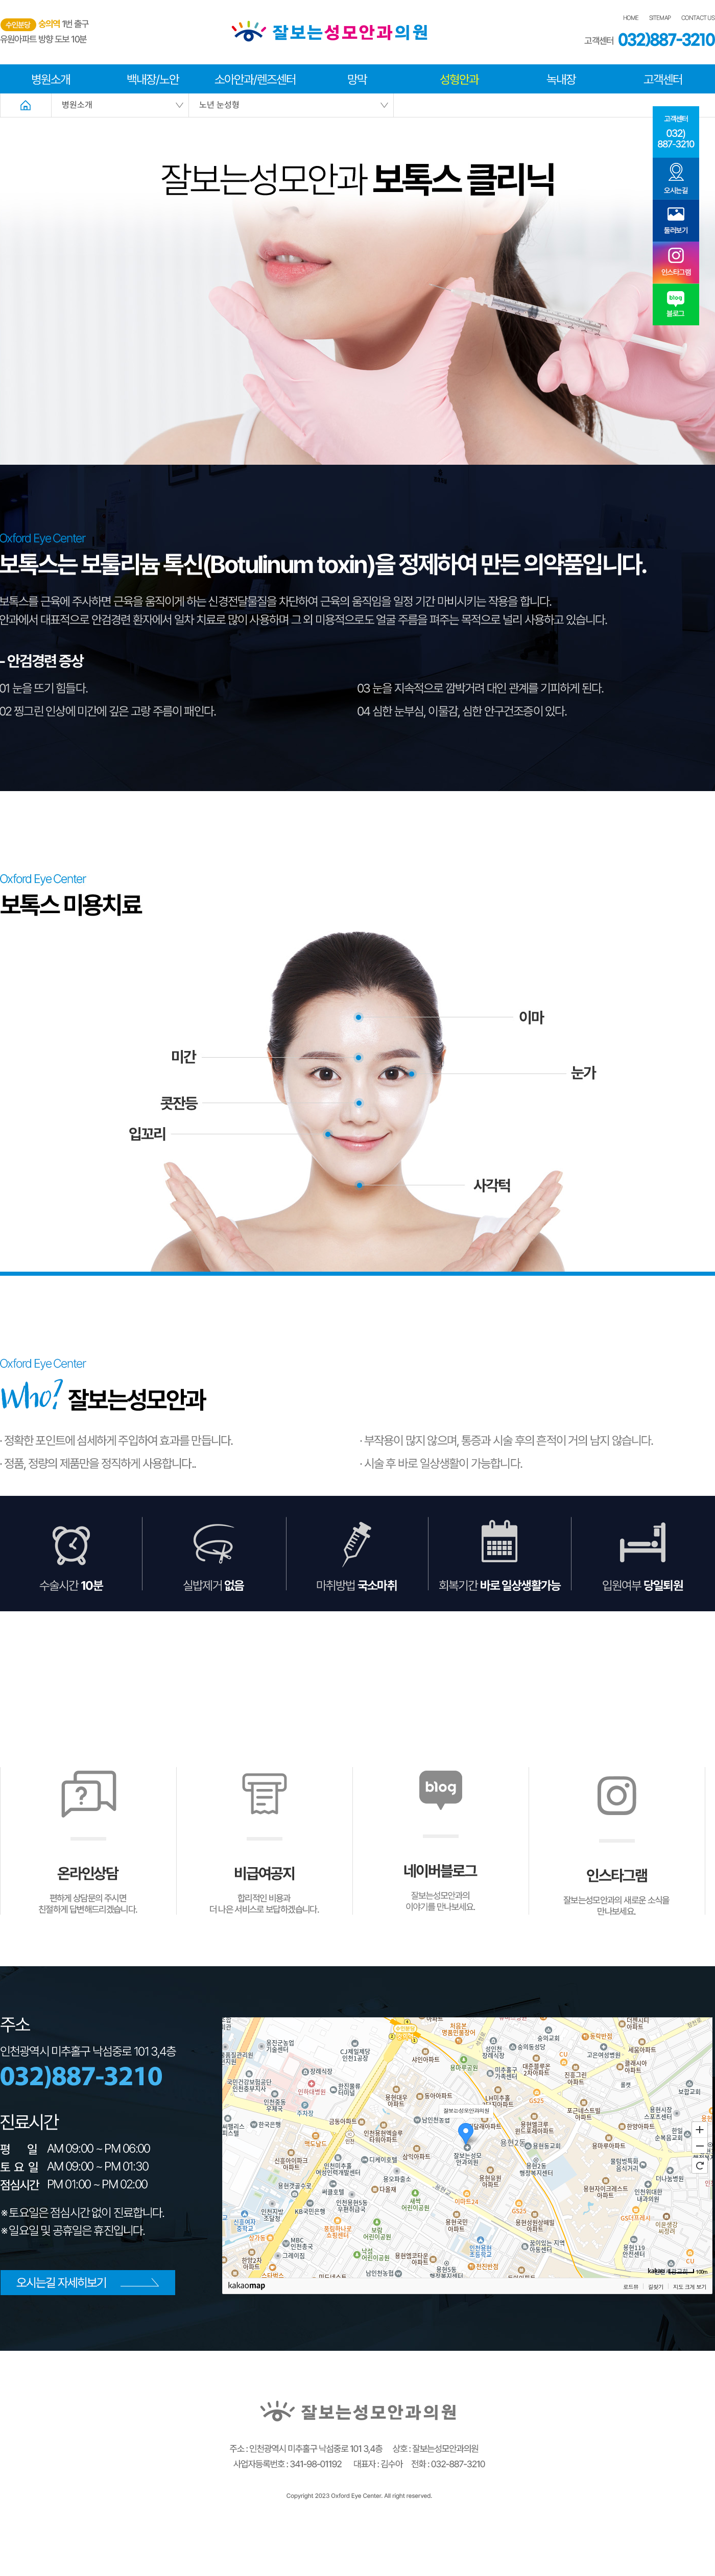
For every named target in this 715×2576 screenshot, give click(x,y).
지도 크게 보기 (689, 2336)
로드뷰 (630, 2336)
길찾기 (655, 2336)
